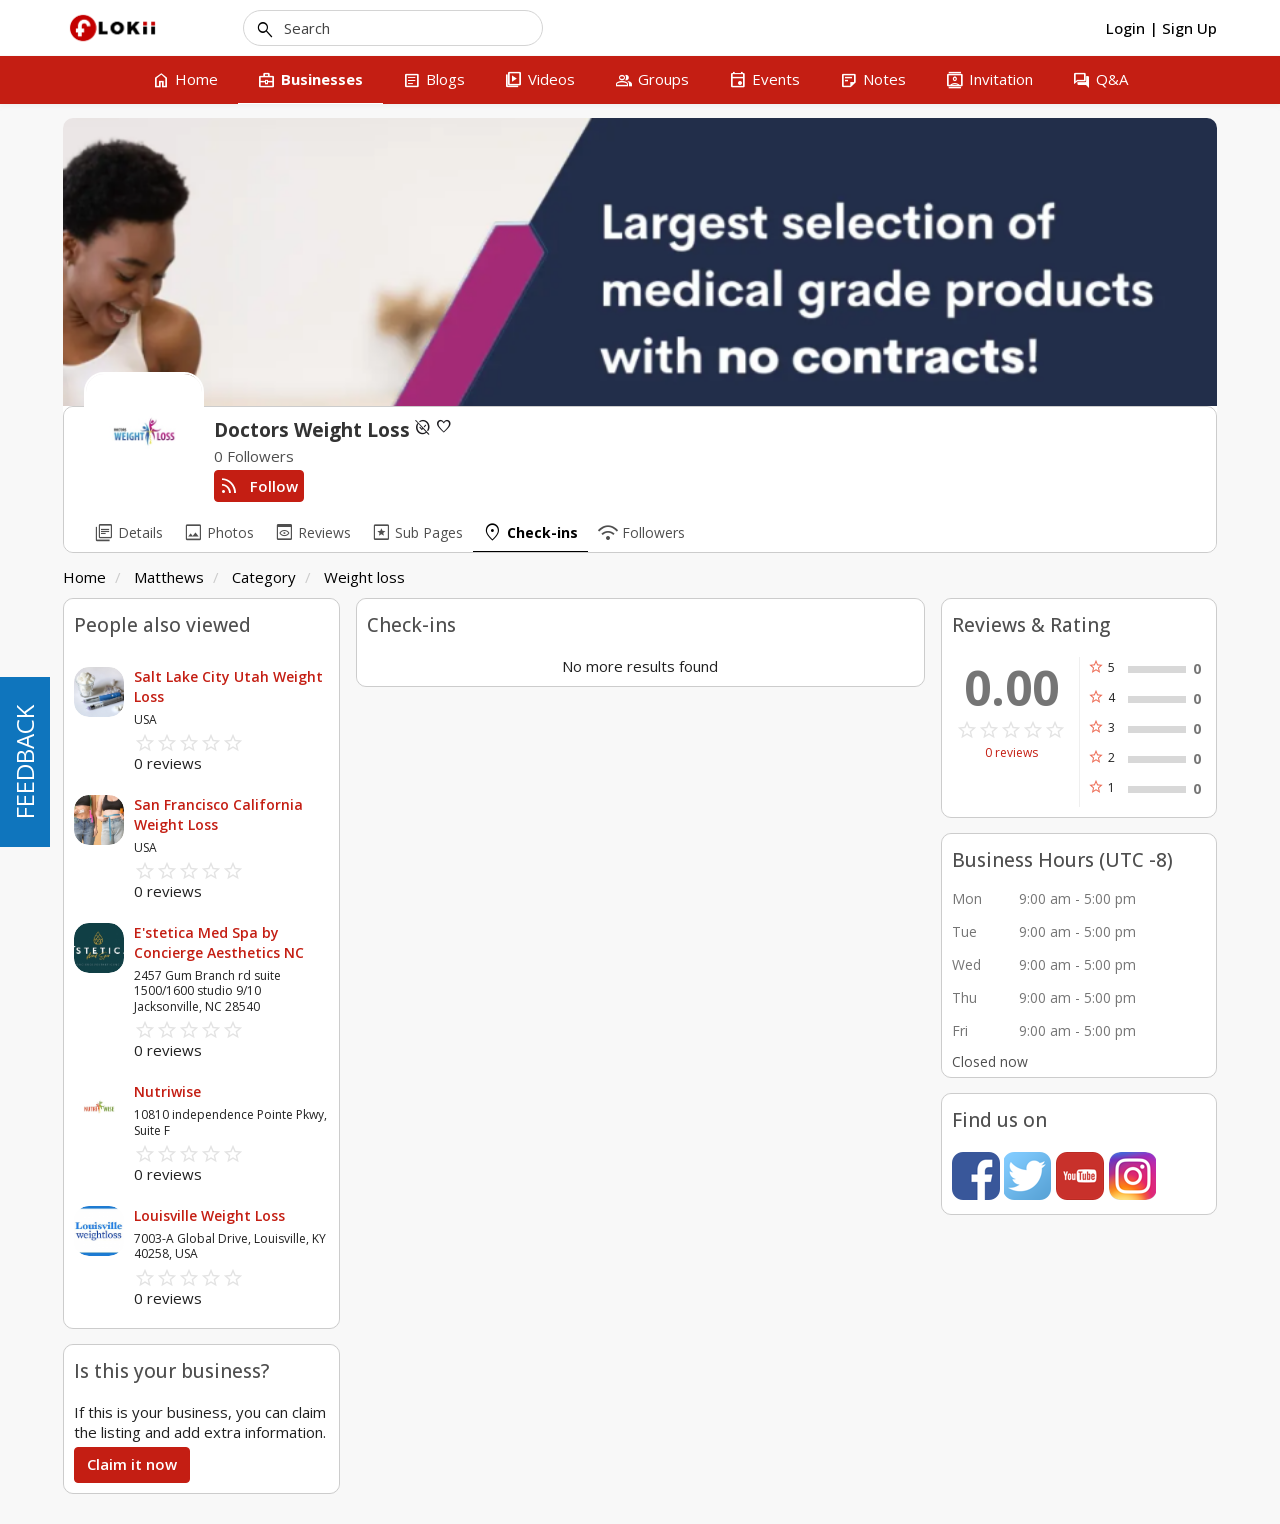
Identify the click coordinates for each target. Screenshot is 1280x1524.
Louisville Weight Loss (209, 1215)
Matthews (169, 577)
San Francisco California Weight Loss (218, 814)
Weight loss (364, 577)
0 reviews (1011, 753)
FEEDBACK (24, 762)
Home (84, 577)
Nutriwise (167, 1091)
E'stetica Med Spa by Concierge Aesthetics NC (219, 942)
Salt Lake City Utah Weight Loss (228, 686)
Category (264, 577)
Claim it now (132, 1464)
